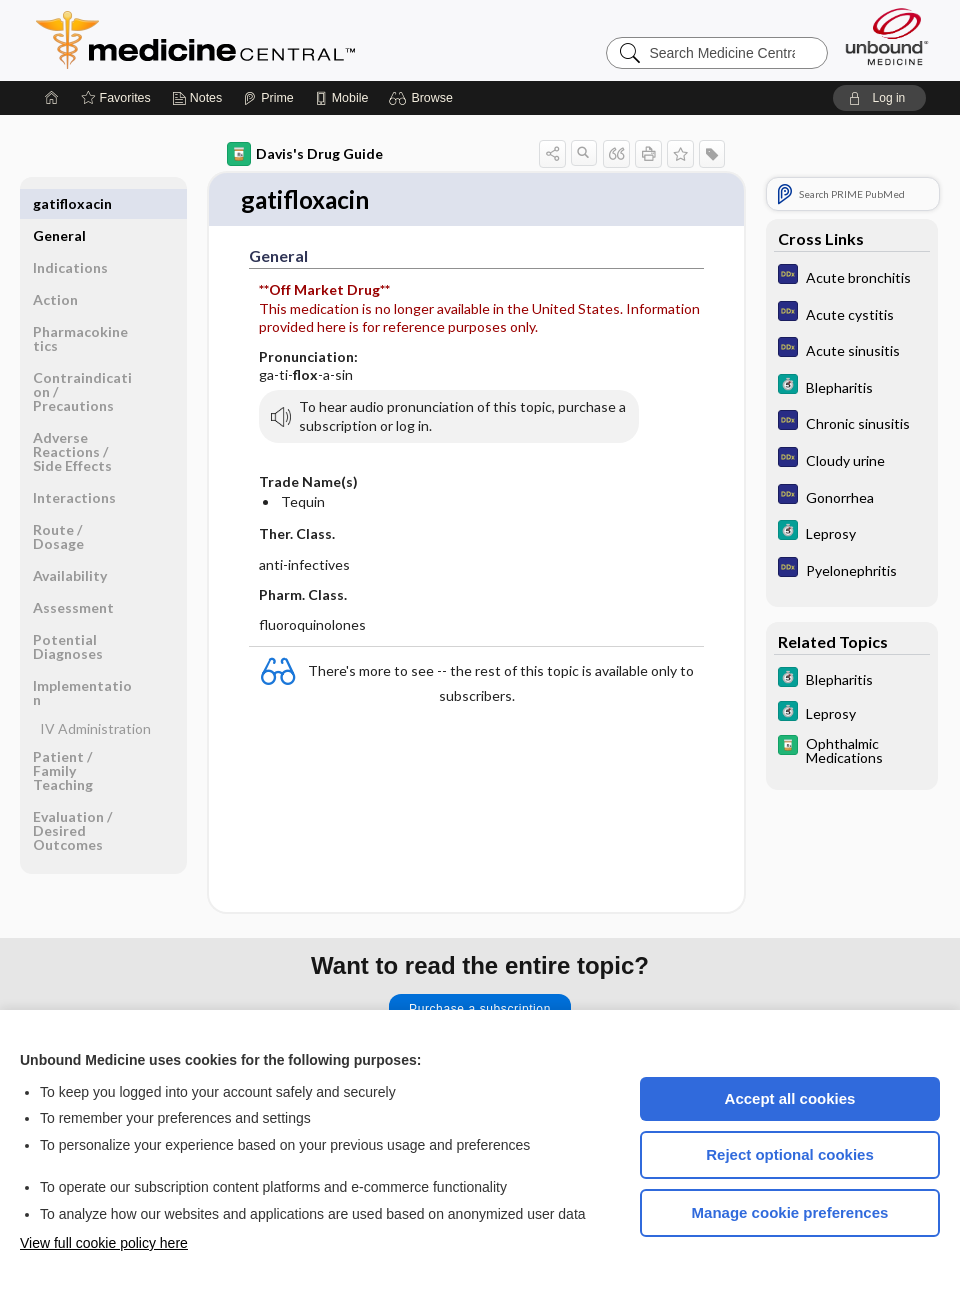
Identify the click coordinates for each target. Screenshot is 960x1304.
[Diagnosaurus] (852, 276)
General (59, 203)
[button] (423, 98)
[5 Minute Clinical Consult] (852, 386)
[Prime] (268, 98)
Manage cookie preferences (790, 1212)
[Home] (52, 98)
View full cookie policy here (104, 1243)
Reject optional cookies (790, 1154)
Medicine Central (284, 40)
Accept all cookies (790, 1098)
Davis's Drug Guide (305, 154)
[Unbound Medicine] (887, 36)
